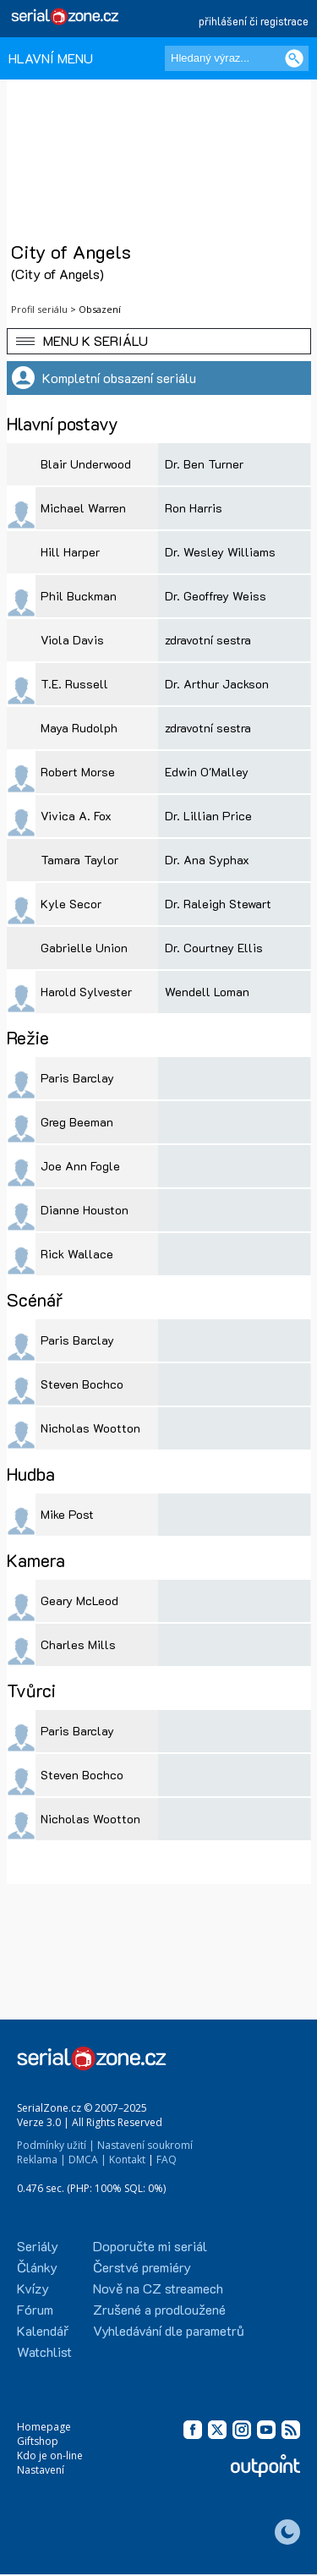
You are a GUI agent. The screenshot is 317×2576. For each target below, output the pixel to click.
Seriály (37, 2246)
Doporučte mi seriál (150, 2246)
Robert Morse (78, 772)
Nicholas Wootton (90, 1428)
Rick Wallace (77, 1254)
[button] (159, 341)
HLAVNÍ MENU (50, 58)
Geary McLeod (79, 1600)
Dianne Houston (84, 1210)
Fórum (35, 2309)
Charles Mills (78, 1644)
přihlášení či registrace (254, 21)
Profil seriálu (39, 309)
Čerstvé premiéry (142, 2267)
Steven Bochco (82, 1384)
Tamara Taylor (79, 860)
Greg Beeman (77, 1122)
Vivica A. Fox (76, 816)
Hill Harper (70, 552)
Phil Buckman (79, 596)
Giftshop (37, 2441)
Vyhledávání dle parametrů (168, 2330)
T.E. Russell (74, 684)
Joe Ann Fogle (80, 1166)
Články (37, 2267)
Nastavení (40, 2470)
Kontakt (127, 2159)
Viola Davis (72, 640)
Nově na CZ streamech (158, 2288)
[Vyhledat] (294, 58)
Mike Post (67, 1514)
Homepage (44, 2427)
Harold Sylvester (86, 992)
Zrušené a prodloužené (159, 2309)
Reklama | (41, 2159)
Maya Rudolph (79, 728)
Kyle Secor (71, 904)
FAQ (166, 2159)
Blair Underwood (86, 464)
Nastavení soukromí (145, 2145)
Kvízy (33, 2288)
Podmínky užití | (56, 2145)
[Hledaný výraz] (237, 58)
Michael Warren (83, 508)
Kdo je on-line (50, 2455)
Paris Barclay (77, 1078)
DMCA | (87, 2159)
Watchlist (44, 2351)
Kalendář (42, 2330)
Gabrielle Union (84, 948)
